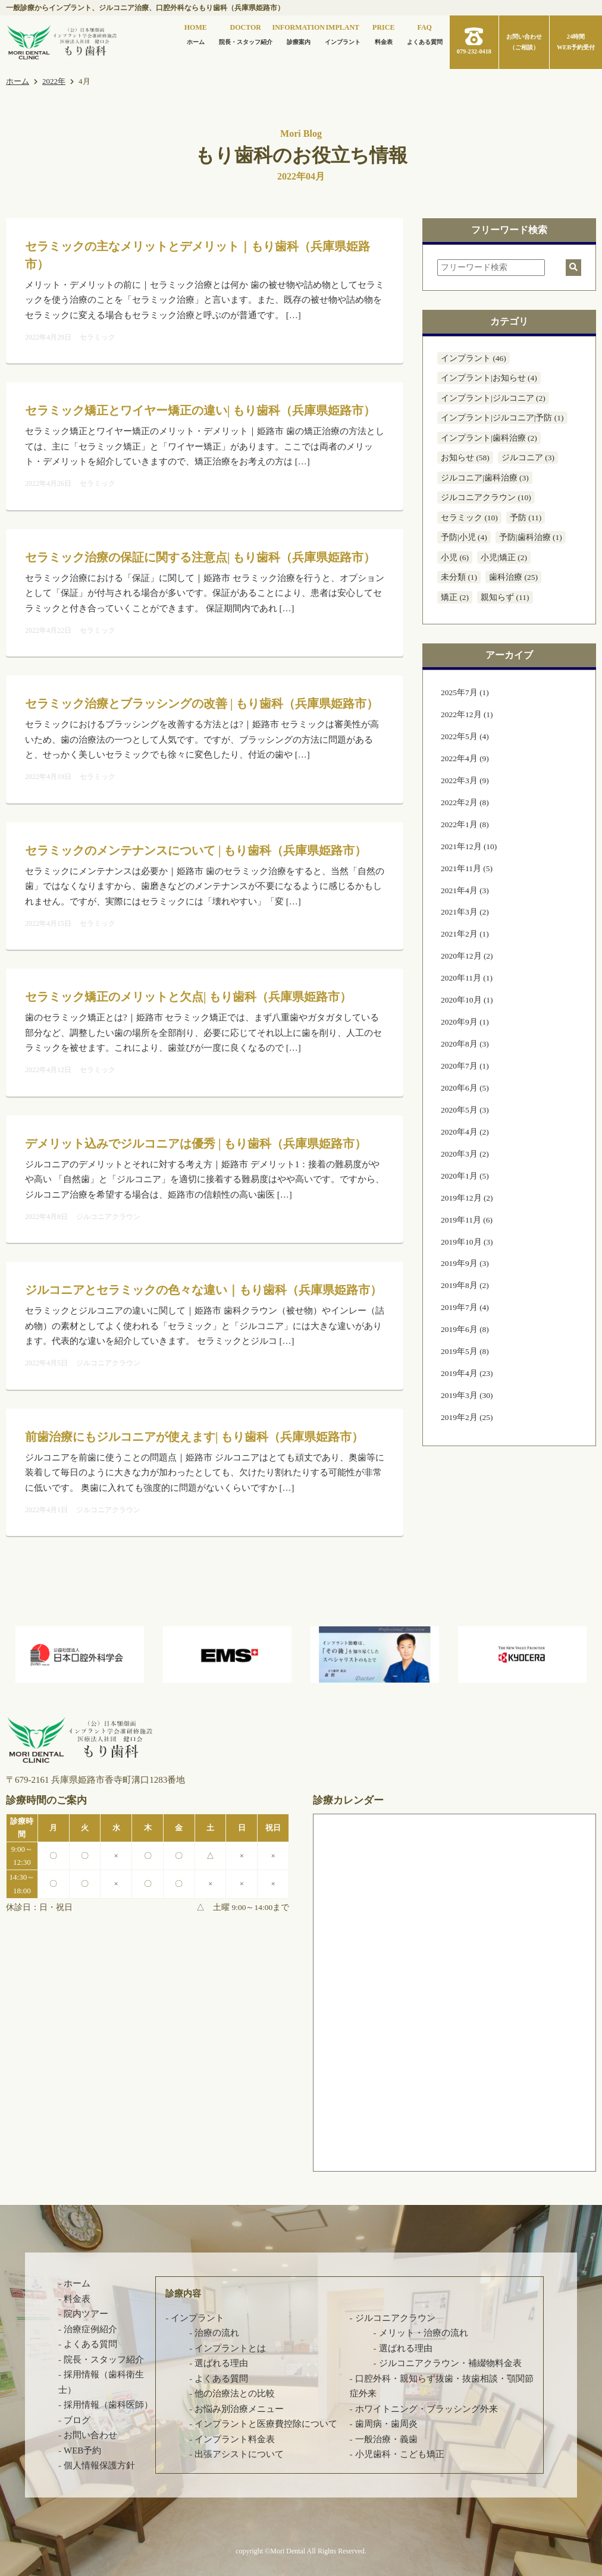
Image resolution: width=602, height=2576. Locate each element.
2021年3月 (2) (465, 911)
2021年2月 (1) (465, 933)
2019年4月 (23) (467, 1373)
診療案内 (299, 33)
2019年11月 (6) (467, 1219)
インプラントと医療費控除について (266, 2424)
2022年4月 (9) (465, 758)
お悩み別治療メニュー (239, 2409)
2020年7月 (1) (465, 1065)
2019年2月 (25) (467, 1417)
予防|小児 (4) (464, 537)
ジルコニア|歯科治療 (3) (485, 477)
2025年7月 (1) (465, 692)
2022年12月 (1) (467, 714)
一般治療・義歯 (386, 2439)
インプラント (342, 33)
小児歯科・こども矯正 (399, 2454)
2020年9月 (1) (465, 1021)
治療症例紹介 (90, 2329)
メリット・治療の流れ (423, 2333)
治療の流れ (217, 2333)
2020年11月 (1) (467, 977)
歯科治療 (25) (513, 577)
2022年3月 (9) (465, 780)
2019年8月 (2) (465, 1285)
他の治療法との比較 (235, 2393)
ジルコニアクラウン (395, 2318)
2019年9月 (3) (465, 1263)
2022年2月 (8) (465, 802)
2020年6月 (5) (465, 1087)
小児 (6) (455, 557)
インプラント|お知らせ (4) (489, 377)
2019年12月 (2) (467, 1197)
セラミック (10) (469, 517)
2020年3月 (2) (465, 1153)
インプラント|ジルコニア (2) (493, 398)
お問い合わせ (90, 2435)
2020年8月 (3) (465, 1043)
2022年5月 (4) (465, 736)
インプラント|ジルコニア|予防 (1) (502, 417)
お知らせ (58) (465, 457)
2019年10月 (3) (467, 1241)
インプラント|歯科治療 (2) (489, 437)
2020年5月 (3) (465, 1109)
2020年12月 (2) (467, 955)
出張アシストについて (239, 2454)
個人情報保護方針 (99, 2465)
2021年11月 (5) (467, 868)
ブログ (77, 2420)
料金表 (383, 33)
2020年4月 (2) (465, 1131)
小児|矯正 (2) (504, 557)
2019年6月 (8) (465, 1329)
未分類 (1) (459, 577)
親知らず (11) (505, 597)
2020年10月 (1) (467, 999)
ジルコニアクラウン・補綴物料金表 (450, 2363)
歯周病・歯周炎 (386, 2424)
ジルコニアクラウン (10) (486, 497)
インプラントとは (230, 2348)
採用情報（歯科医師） (108, 2404)
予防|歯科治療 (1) (530, 537)
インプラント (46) (473, 358)
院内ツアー (86, 2314)
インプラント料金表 (235, 2439)
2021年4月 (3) (465, 890)
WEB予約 (82, 2450)
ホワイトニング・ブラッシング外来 (426, 2409)
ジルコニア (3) (527, 457)
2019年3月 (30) (467, 1395)
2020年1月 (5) (465, 1175)
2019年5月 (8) (465, 1351)
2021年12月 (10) (469, 846)
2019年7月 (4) (465, 1307)
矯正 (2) (455, 597)
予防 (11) (525, 517)
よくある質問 (425, 33)
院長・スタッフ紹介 (245, 33)
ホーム (195, 33)
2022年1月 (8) (465, 824)
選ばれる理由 (221, 2363)
